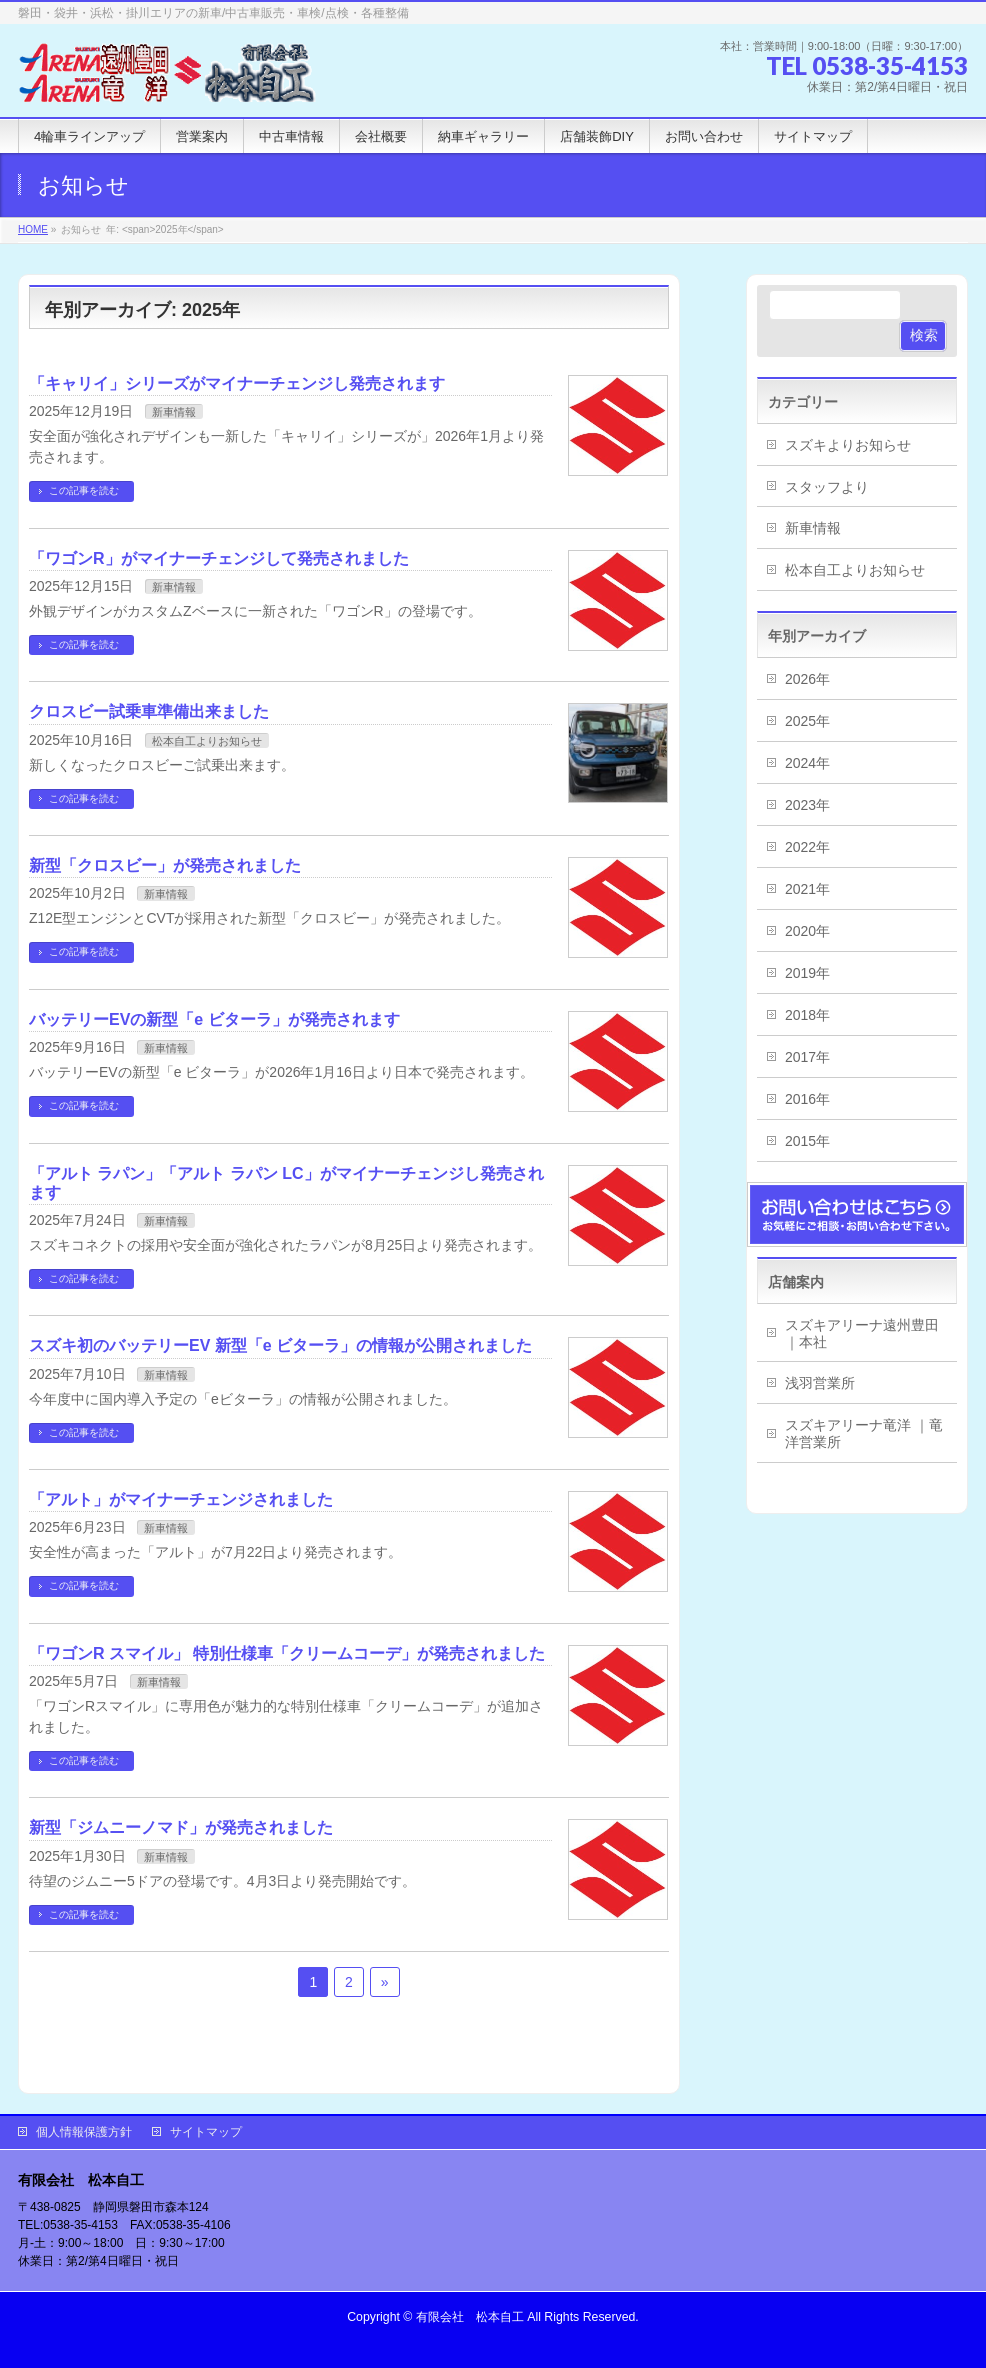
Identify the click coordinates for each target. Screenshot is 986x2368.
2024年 (807, 763)
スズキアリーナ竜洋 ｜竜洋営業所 (864, 1433)
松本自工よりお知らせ (207, 741)
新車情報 (174, 412)
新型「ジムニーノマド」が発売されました (181, 1827)
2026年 (807, 679)
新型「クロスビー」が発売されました (165, 865)
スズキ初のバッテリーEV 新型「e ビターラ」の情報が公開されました (280, 1345)
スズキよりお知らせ (848, 445)
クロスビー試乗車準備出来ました (149, 711)
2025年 (807, 721)
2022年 (807, 847)
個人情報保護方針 (84, 2132)
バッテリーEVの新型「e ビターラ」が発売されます (214, 1019)
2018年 (807, 1015)
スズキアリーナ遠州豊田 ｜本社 (862, 1333)
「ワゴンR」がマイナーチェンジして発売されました (219, 558)
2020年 (807, 931)
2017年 (807, 1057)
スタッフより (827, 487)
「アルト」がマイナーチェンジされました (181, 1499)
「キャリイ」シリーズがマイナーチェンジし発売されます (237, 383)
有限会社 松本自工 (470, 2317)
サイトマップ (206, 2132)
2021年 (807, 889)
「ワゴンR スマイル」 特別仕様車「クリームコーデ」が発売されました (287, 1653)
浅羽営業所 (820, 1383)
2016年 (807, 1099)
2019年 (807, 973)
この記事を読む (84, 490)
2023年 (807, 805)
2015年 (807, 1141)
